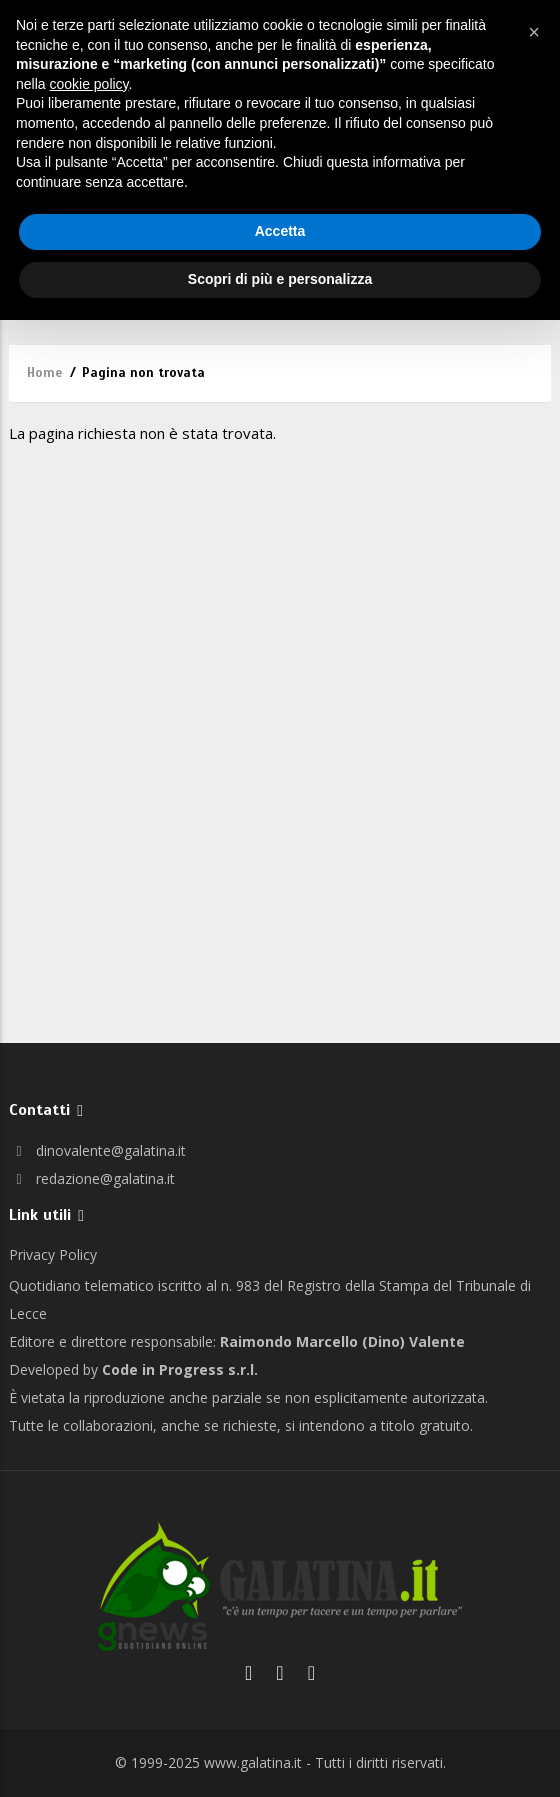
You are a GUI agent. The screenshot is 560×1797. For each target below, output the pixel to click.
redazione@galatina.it (92, 1178)
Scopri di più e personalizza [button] (280, 279)
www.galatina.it (253, 1762)
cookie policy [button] (88, 84)
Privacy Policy (53, 1254)
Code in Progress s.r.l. (180, 1369)
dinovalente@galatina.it (97, 1150)
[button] (534, 32)
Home (44, 373)
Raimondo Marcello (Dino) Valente (342, 1341)
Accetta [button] (280, 231)
